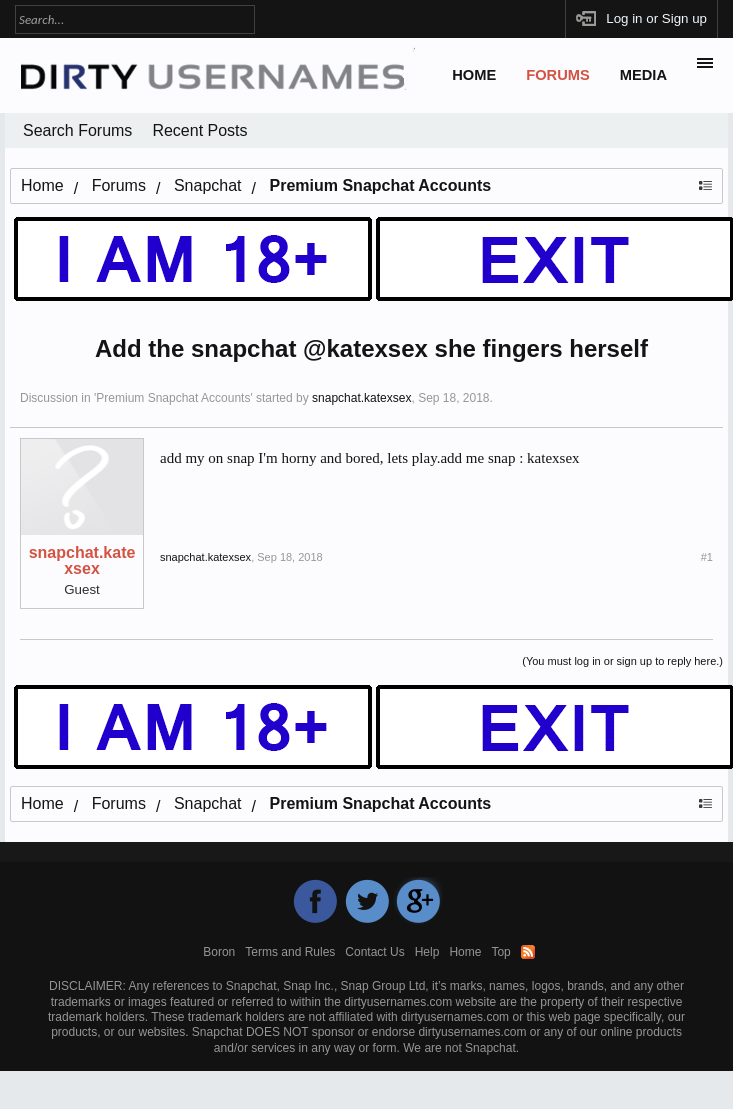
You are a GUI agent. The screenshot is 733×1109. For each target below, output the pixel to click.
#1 (707, 557)
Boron (219, 952)
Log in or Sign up (656, 18)
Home (474, 75)
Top (500, 952)
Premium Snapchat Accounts (173, 398)
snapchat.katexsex (361, 398)
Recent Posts (199, 130)
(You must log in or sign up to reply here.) (622, 661)
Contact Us (374, 952)
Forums (558, 75)
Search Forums (77, 130)
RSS (528, 952)
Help (427, 952)
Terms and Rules (290, 952)
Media (643, 75)
